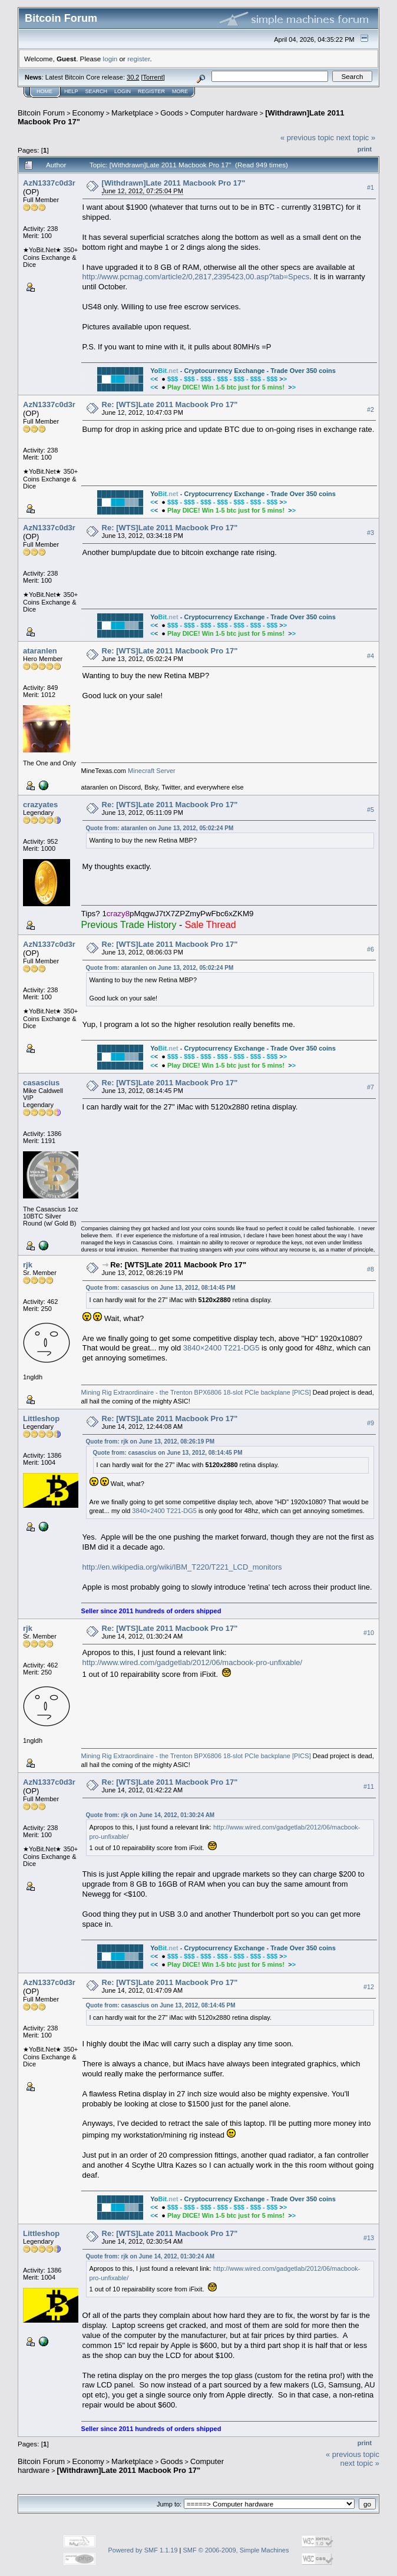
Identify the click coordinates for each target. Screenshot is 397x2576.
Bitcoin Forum (41, 112)
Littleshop (41, 1418)
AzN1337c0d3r (49, 183)
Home (44, 91)
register (138, 58)
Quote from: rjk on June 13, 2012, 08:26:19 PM (150, 1441)
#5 (370, 809)
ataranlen (40, 650)
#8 (370, 1269)
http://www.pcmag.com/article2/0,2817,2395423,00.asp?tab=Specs (196, 276)
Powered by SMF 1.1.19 (143, 2550)
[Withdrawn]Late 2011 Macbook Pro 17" (174, 183)
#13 (368, 2237)
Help (71, 91)
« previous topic (307, 137)
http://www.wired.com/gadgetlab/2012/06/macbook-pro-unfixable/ (192, 1662)
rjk (27, 1264)
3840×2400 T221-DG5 (221, 1347)
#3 (370, 532)
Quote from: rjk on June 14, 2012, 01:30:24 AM (150, 1815)
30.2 (133, 77)
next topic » (356, 137)
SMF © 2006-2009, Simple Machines (236, 2550)
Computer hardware (224, 112)
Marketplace (132, 112)
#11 (368, 1786)
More (180, 91)
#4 (370, 655)
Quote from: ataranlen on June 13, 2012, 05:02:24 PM (160, 828)
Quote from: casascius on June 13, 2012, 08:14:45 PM (161, 1287)
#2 (370, 409)
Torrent (153, 77)
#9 (370, 1422)
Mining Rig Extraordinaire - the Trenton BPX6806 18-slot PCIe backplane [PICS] (196, 1392)
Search (96, 91)
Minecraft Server (152, 770)
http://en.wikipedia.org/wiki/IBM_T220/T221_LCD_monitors (182, 1567)
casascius (41, 1082)
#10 (368, 1632)
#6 (370, 949)
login (110, 58)
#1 (370, 187)
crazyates (40, 804)
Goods (171, 112)
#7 (370, 1087)
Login (122, 91)
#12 (368, 1986)
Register (151, 91)
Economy (88, 112)
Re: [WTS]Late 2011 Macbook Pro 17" (170, 404)
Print (365, 149)
